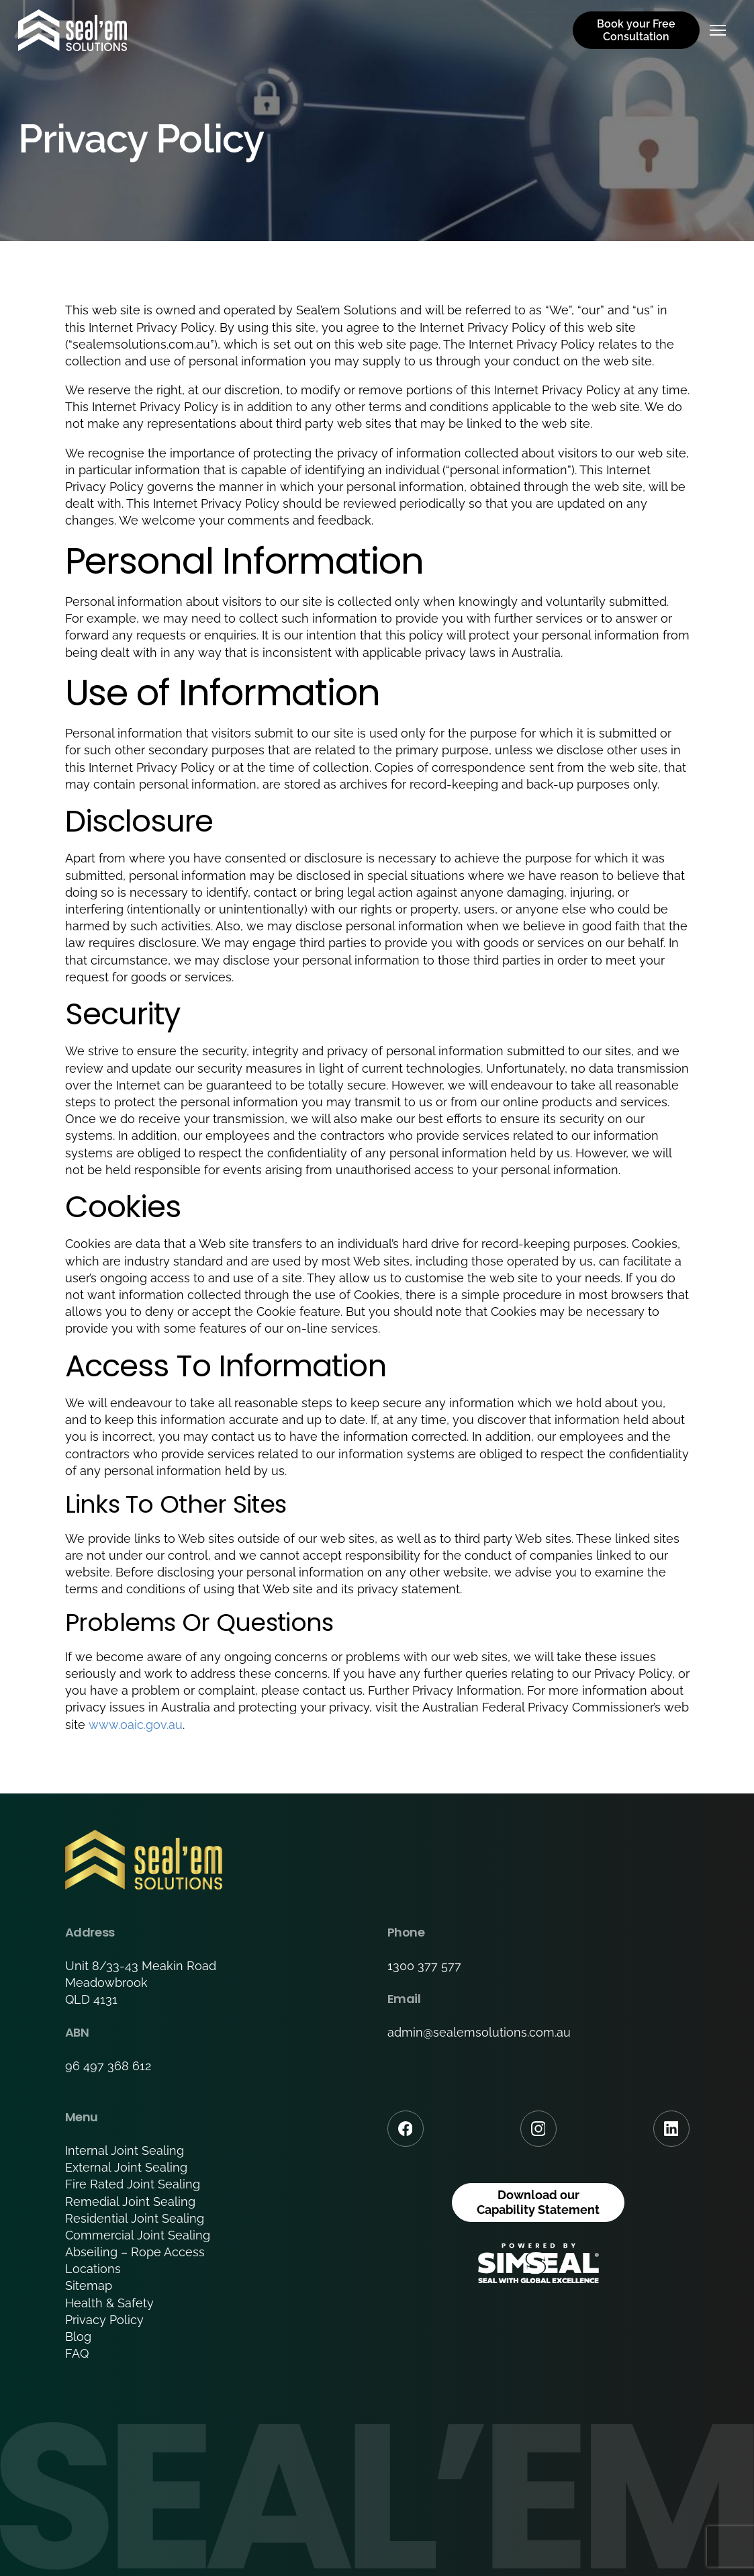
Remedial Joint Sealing (130, 2201)
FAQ (77, 2353)
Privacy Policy (104, 2320)
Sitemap (88, 2285)
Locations (93, 2269)
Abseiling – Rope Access (135, 2252)
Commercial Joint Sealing (137, 2235)
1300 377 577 (424, 1966)
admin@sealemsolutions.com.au (479, 2032)
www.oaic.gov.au (136, 1725)
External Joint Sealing (126, 2167)
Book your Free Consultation (636, 30)
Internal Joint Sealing (124, 2150)
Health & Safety (109, 2303)
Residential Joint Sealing (134, 2218)
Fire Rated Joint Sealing (132, 2184)
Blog (78, 2336)
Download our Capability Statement (538, 2202)
